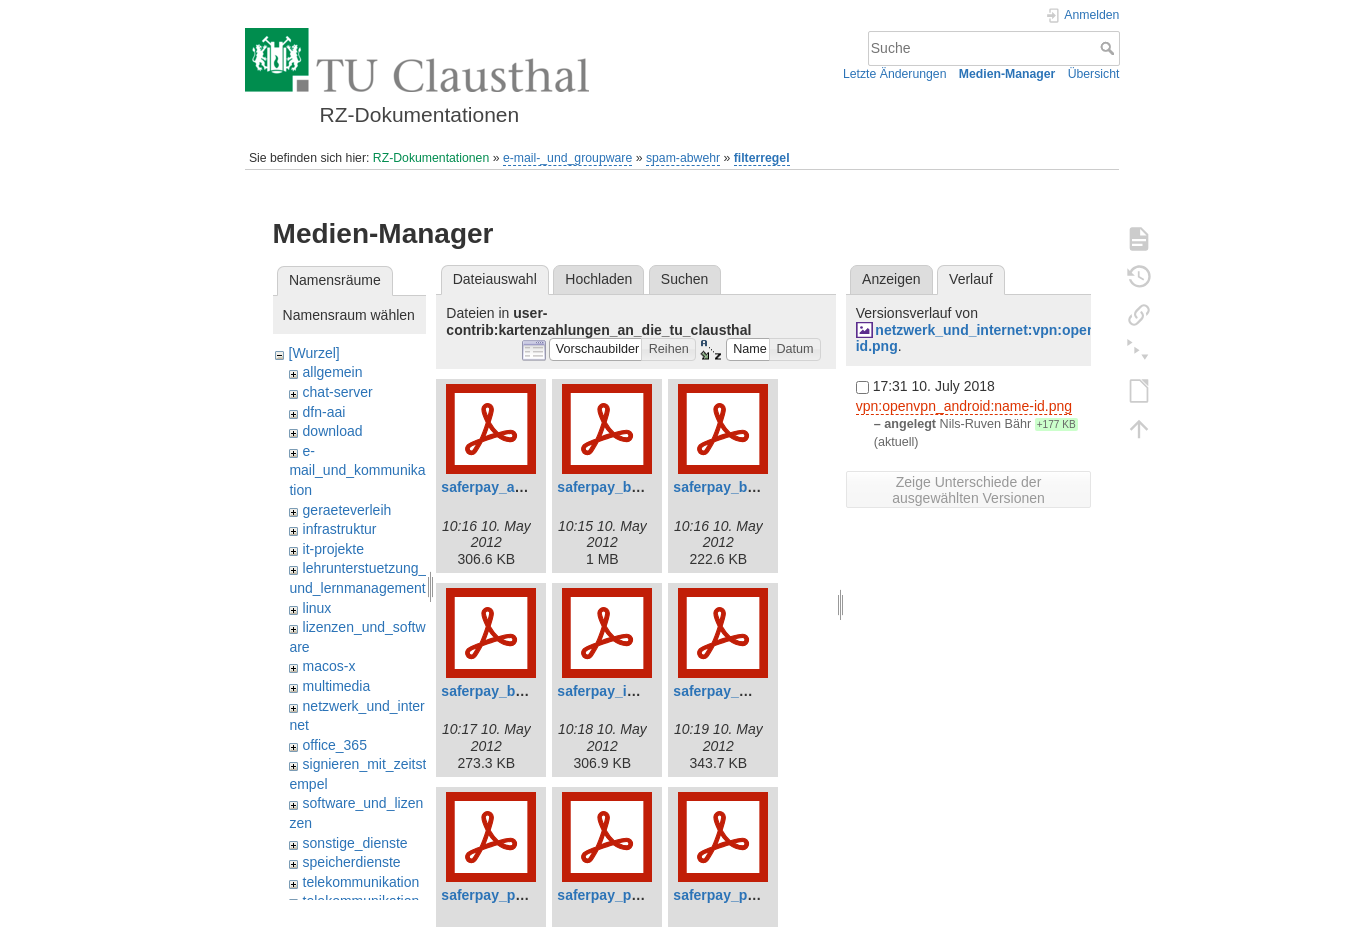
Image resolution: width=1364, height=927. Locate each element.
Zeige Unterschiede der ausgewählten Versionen (968, 490)
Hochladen (598, 279)
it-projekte (333, 549)
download (333, 431)
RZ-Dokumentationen (431, 158)
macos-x (329, 666)
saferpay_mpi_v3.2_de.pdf (760, 691)
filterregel (762, 158)
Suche (1109, 48)
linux (317, 608)
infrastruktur (340, 529)
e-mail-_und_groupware (567, 158)
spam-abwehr (683, 158)
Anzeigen (891, 279)
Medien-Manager (1007, 74)
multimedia (337, 686)
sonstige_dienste (355, 843)
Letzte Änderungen (895, 74)
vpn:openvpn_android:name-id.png (964, 406)
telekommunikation (361, 882)
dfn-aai (324, 412)
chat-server (338, 392)
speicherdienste (352, 862)
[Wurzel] (314, 353)
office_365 (335, 745)
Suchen (684, 279)
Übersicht (1094, 74)
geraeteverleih (347, 510)
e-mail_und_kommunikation (357, 470)
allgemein (333, 372)
